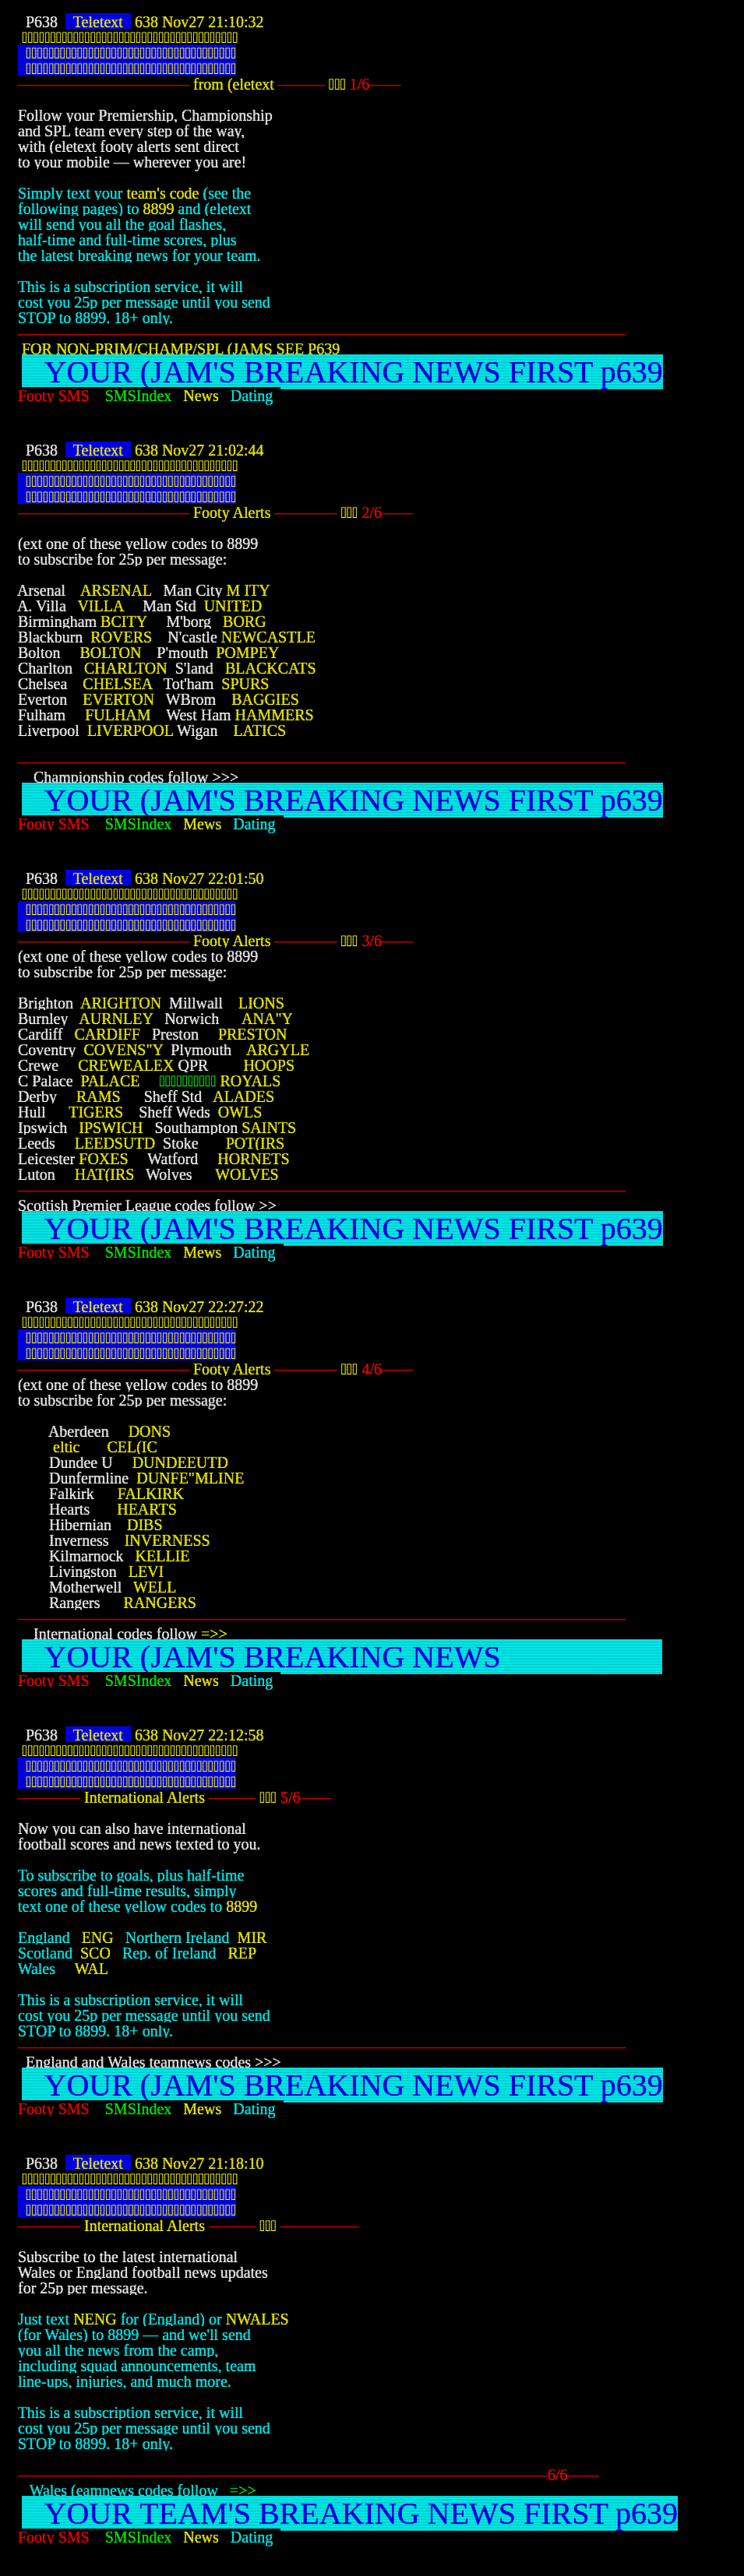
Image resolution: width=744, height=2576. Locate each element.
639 (328, 348)
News (207, 395)
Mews (208, 823)
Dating (255, 395)
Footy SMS (61, 395)
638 (146, 21)
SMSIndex (144, 395)
